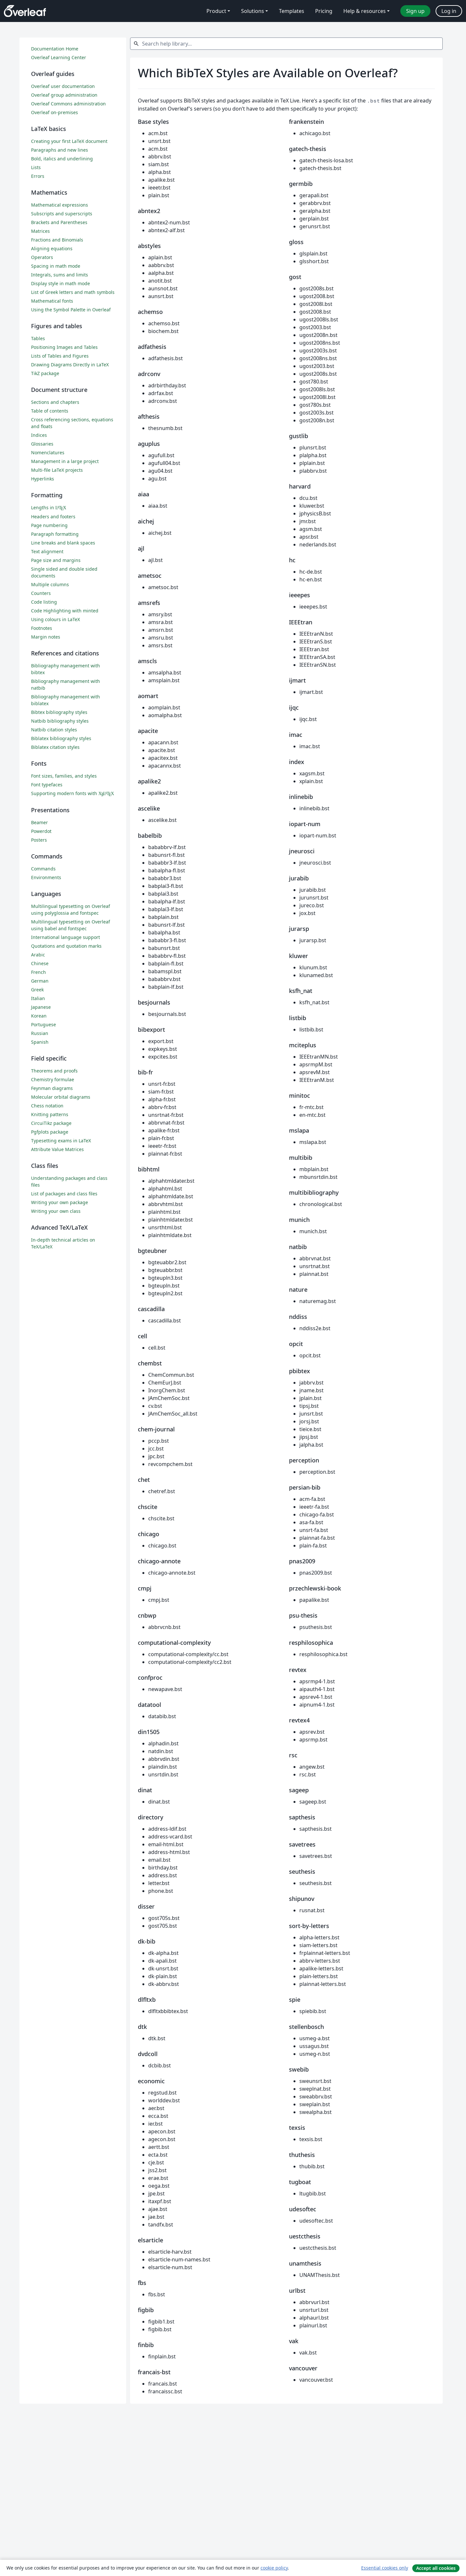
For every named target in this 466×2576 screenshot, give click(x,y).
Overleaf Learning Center (58, 57)
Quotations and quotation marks (66, 946)
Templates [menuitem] (291, 11)
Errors (37, 176)
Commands (43, 869)
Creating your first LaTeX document (69, 141)
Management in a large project (65, 461)
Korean (39, 1016)
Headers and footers (53, 516)
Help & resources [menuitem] (364, 11)
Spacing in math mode (55, 266)
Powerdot (41, 831)
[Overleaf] (25, 11)
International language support (65, 937)
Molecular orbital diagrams (60, 1097)
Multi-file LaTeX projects (57, 470)
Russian (39, 1033)
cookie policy (274, 2568)
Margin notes (45, 637)
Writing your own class (56, 1211)
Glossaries (42, 444)
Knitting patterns (49, 1114)
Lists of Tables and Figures (60, 356)
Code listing (44, 602)
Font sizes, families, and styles (64, 776)
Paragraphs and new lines (59, 150)
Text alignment (47, 551)
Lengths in (48, 507)
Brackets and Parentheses (59, 222)
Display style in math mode (60, 283)
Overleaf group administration (64, 95)
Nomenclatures (47, 452)
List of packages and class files (64, 1194)
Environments (46, 877)
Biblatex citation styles (55, 747)
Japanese (41, 1007)
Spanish (40, 1042)
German (40, 981)
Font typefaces (46, 784)
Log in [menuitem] (448, 11)
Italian (38, 998)
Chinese (40, 963)
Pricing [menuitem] (323, 11)
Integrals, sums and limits (59, 275)
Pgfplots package (49, 1132)
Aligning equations (51, 248)
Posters (39, 840)
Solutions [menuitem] (252, 11)
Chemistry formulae (52, 1079)
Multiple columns (50, 584)
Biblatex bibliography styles (61, 738)
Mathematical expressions (59, 205)
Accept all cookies (436, 2568)
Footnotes (41, 628)
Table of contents (49, 411)
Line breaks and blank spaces (63, 543)
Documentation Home (54, 49)
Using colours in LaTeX (55, 619)
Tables (38, 338)
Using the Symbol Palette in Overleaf (71, 310)
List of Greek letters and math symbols (73, 292)
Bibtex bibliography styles (59, 712)
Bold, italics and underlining (62, 159)
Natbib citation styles (54, 730)
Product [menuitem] (216, 11)
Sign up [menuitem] (415, 11)
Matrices (40, 231)
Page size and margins (56, 560)
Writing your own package (59, 1202)
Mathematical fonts (52, 301)
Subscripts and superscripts (61, 213)
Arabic (38, 955)
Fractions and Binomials (57, 240)
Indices (39, 435)
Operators (42, 257)
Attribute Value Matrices (57, 1149)
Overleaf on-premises (54, 112)
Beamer (39, 822)
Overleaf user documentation (63, 86)
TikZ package (45, 373)
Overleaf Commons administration (68, 104)
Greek (37, 989)
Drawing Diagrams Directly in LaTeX (70, 364)
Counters (41, 593)
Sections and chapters (55, 402)
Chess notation (47, 1106)
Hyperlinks (42, 479)
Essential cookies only (384, 2568)
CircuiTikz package (51, 1123)
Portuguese (43, 1024)
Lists (36, 167)
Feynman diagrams (52, 1088)
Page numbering (49, 525)
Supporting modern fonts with (72, 793)
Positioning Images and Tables (64, 347)
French (38, 972)
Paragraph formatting (55, 534)
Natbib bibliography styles (60, 721)
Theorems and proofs (54, 1071)
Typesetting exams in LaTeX (61, 1140)
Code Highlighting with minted (64, 611)
